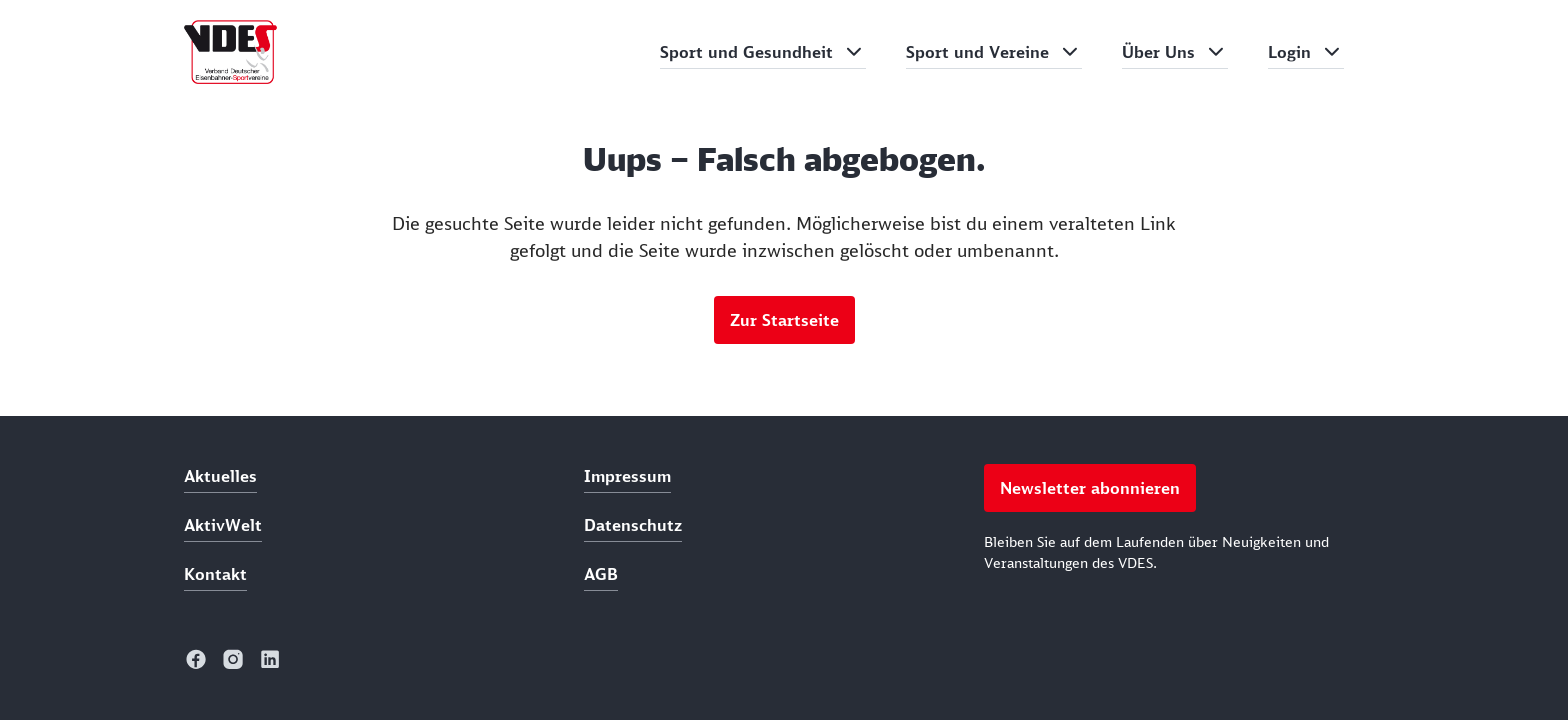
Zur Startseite (784, 320)
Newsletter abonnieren (1090, 488)
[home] (230, 52)
